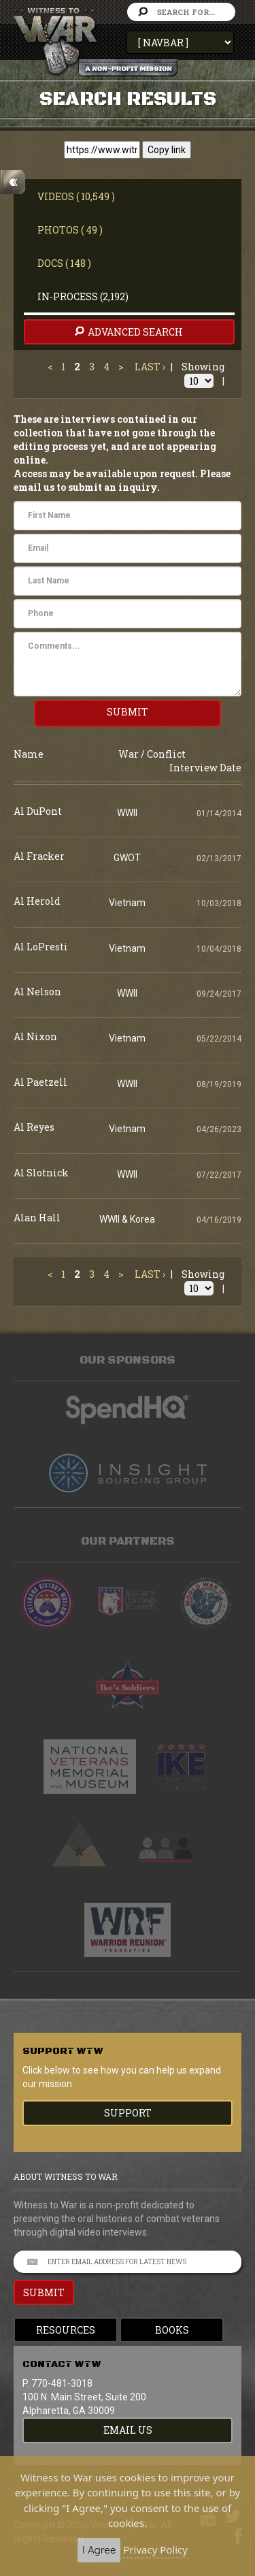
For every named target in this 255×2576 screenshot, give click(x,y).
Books (172, 2329)
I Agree (99, 2549)
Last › (150, 366)
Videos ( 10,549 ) (76, 196)
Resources (65, 2329)
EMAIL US (127, 2430)
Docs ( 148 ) (64, 263)
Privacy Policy (155, 2549)
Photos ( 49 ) (70, 229)
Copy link (167, 149)
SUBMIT (127, 711)
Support (128, 2112)
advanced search (128, 331)
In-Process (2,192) (83, 296)
